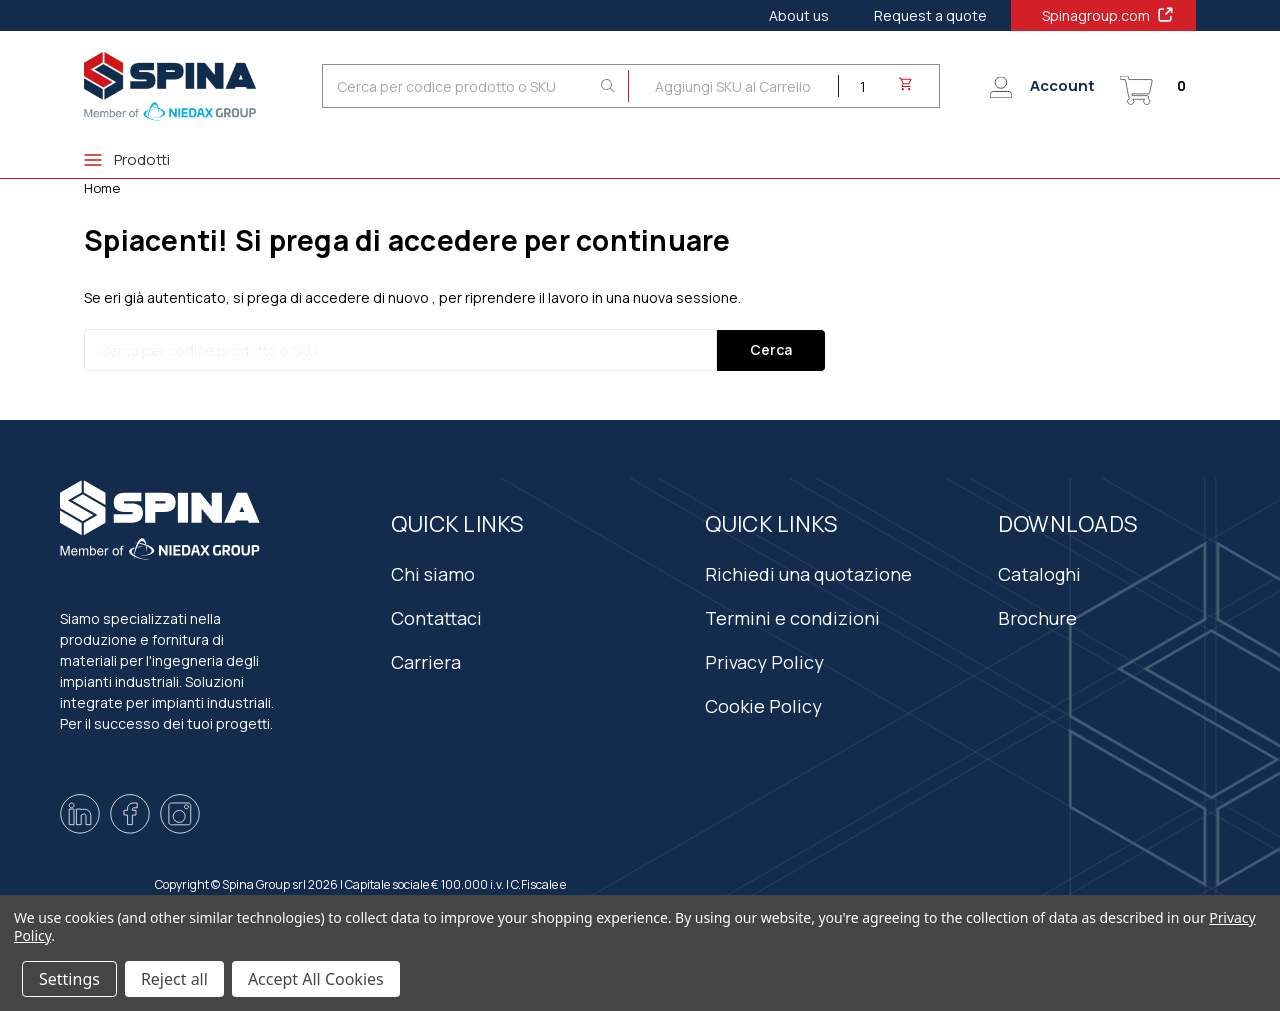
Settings (69, 979)
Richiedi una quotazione (808, 574)
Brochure (1037, 618)
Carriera (426, 662)
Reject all (174, 979)
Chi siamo (433, 574)
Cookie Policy (763, 706)
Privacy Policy (764, 662)
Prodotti (127, 159)
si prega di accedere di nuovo (331, 297)
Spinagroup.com (1108, 15)
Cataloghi (1039, 574)
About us (799, 15)
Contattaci (436, 618)
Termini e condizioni (792, 618)
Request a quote (930, 15)
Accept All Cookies (316, 979)
